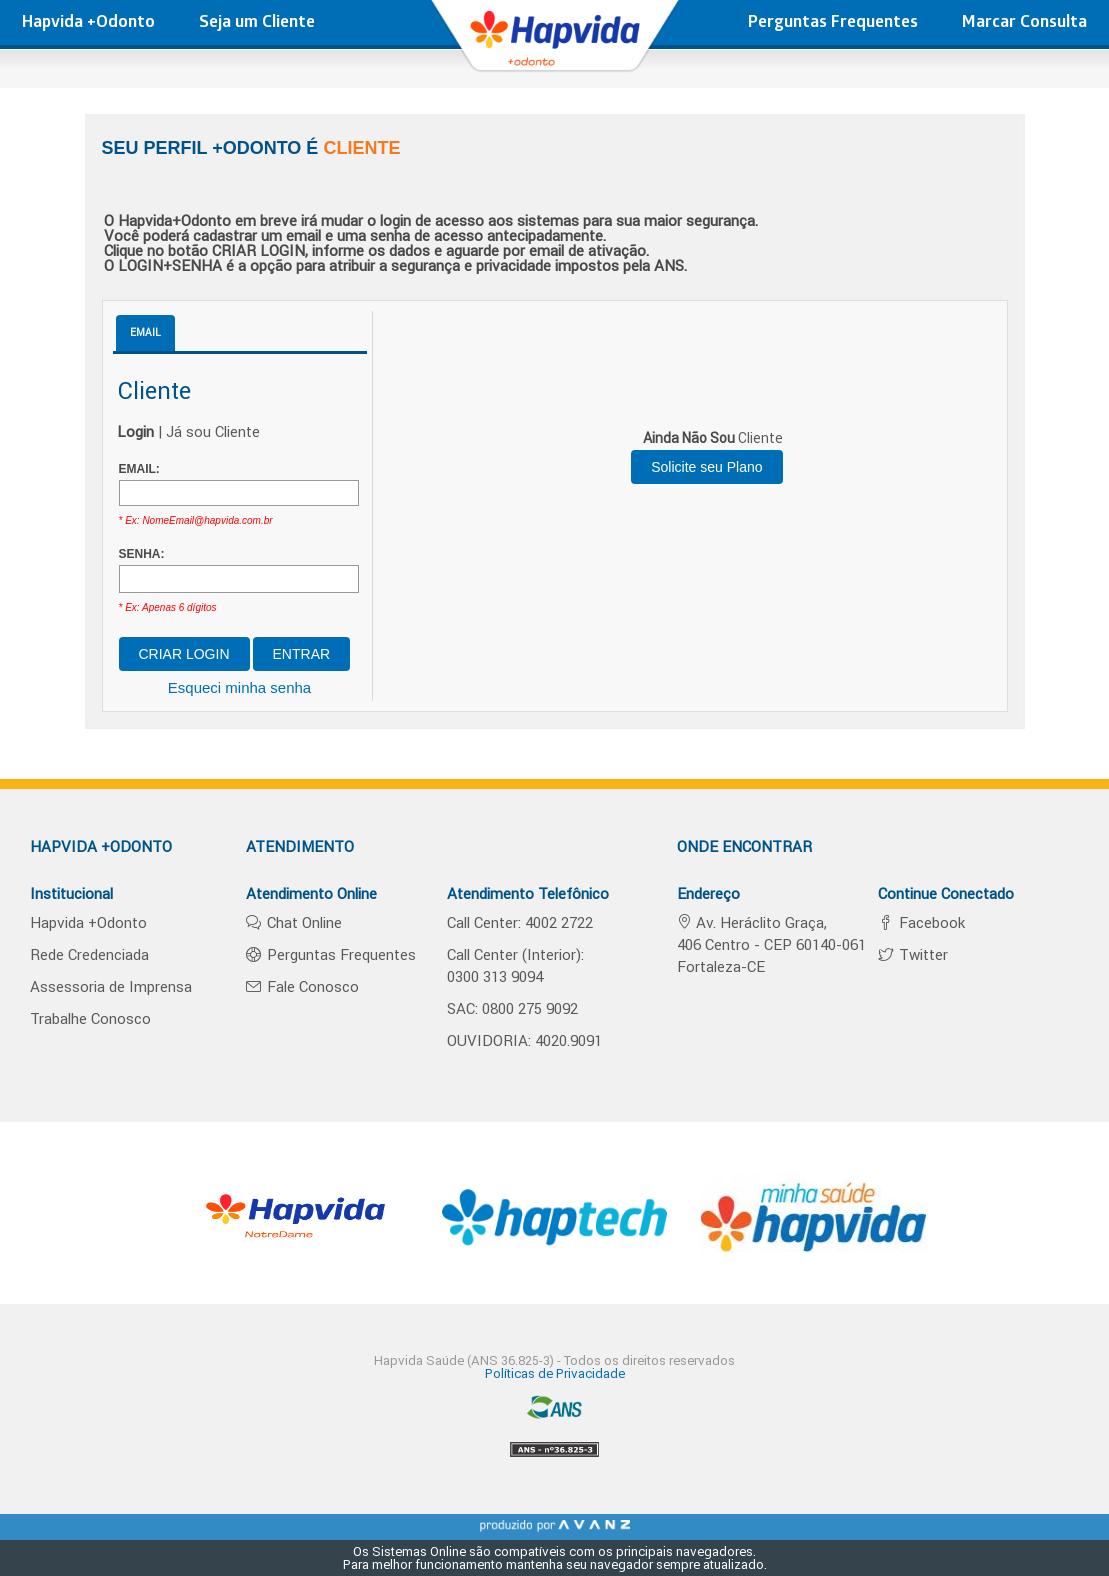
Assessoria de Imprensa (111, 986)
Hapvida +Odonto (88, 23)
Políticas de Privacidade (555, 1373)
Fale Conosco (311, 986)
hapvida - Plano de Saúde (555, 45)
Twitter (921, 954)
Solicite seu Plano (706, 467)
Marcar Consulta (1024, 23)
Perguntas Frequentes (833, 23)
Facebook (930, 922)
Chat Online (302, 922)
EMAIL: (139, 469)
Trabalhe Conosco (90, 1018)
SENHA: (142, 554)
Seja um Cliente (257, 23)
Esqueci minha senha (239, 687)
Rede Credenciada (89, 954)
